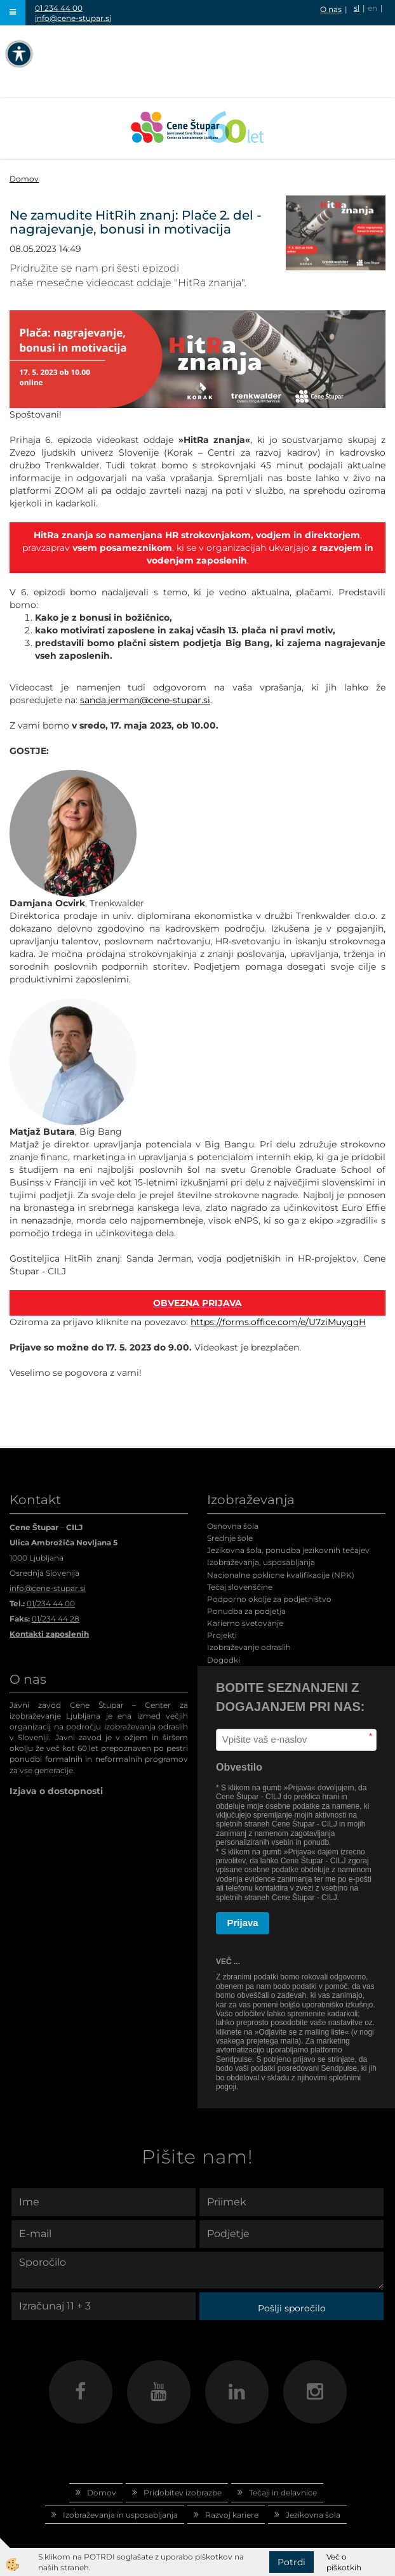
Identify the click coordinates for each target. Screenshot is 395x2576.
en (372, 8)
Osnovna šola (232, 1526)
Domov (24, 178)
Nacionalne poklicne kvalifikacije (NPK (279, 1575)
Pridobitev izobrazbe (183, 2492)
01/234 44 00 (51, 1603)
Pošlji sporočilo (292, 2308)
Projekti (222, 1635)
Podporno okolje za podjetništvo (269, 1599)
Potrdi (291, 2562)
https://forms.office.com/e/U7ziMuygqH (278, 1322)
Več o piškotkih (343, 2562)
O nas (331, 9)
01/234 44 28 (55, 1618)
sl (356, 8)
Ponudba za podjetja (246, 1611)
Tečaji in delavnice (283, 2492)
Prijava (242, 1922)
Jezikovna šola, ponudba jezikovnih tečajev (288, 1550)
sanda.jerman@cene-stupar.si (145, 700)
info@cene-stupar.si (73, 18)
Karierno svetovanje (245, 1623)
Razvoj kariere (231, 2515)
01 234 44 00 (59, 8)
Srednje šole (230, 1538)
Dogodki (223, 1660)
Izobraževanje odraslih (249, 1647)
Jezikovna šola (313, 2515)
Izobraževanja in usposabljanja (120, 2515)
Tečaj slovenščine (239, 1587)
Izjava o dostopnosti (56, 1791)
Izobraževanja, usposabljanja (261, 1562)
